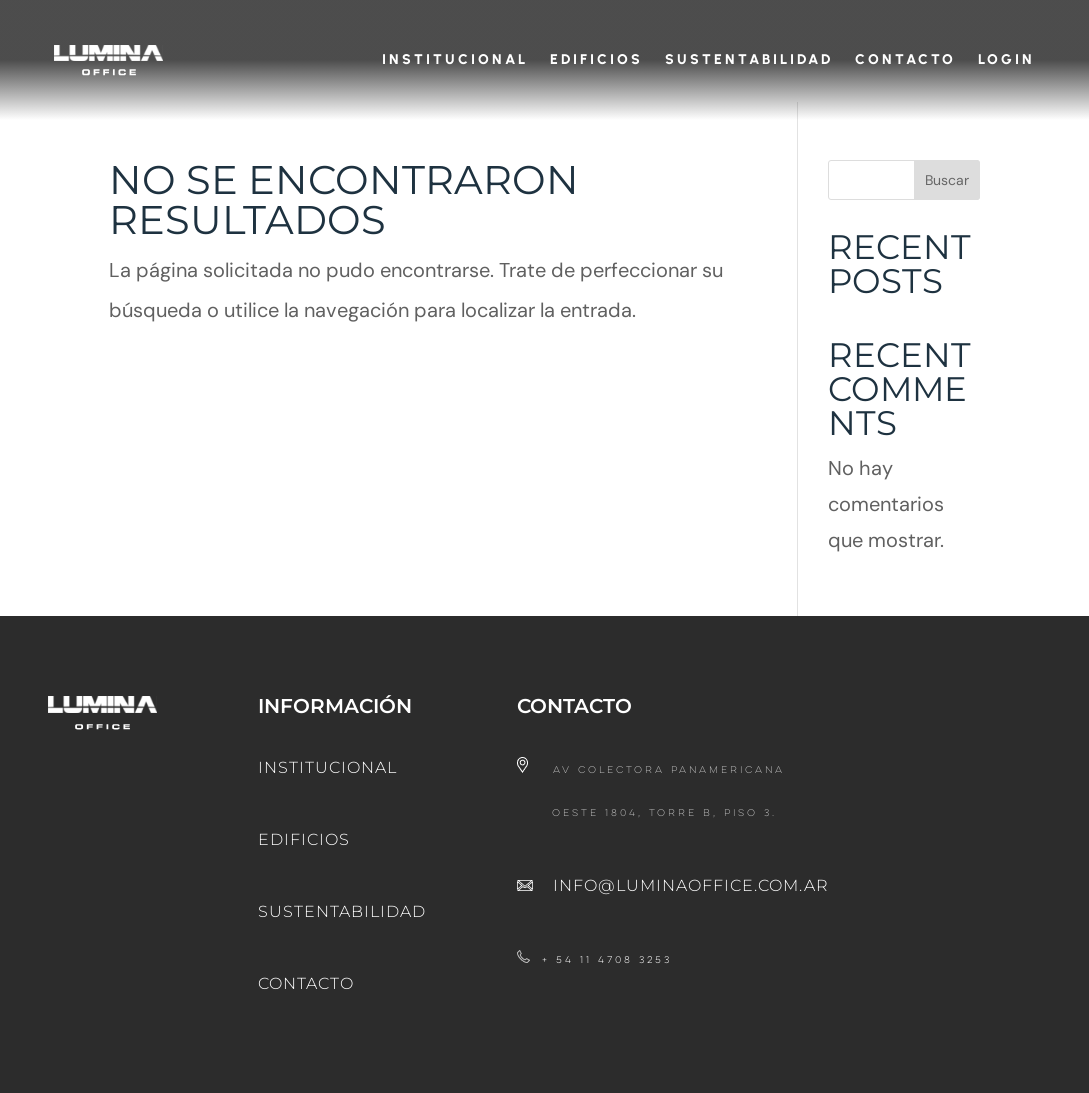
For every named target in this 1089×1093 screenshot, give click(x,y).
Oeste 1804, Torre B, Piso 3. (664, 831)
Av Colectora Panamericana (669, 788)
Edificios (596, 60)
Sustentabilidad (749, 60)
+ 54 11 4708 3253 (607, 978)
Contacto (905, 60)
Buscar (947, 198)
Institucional (455, 60)
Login (1006, 60)
